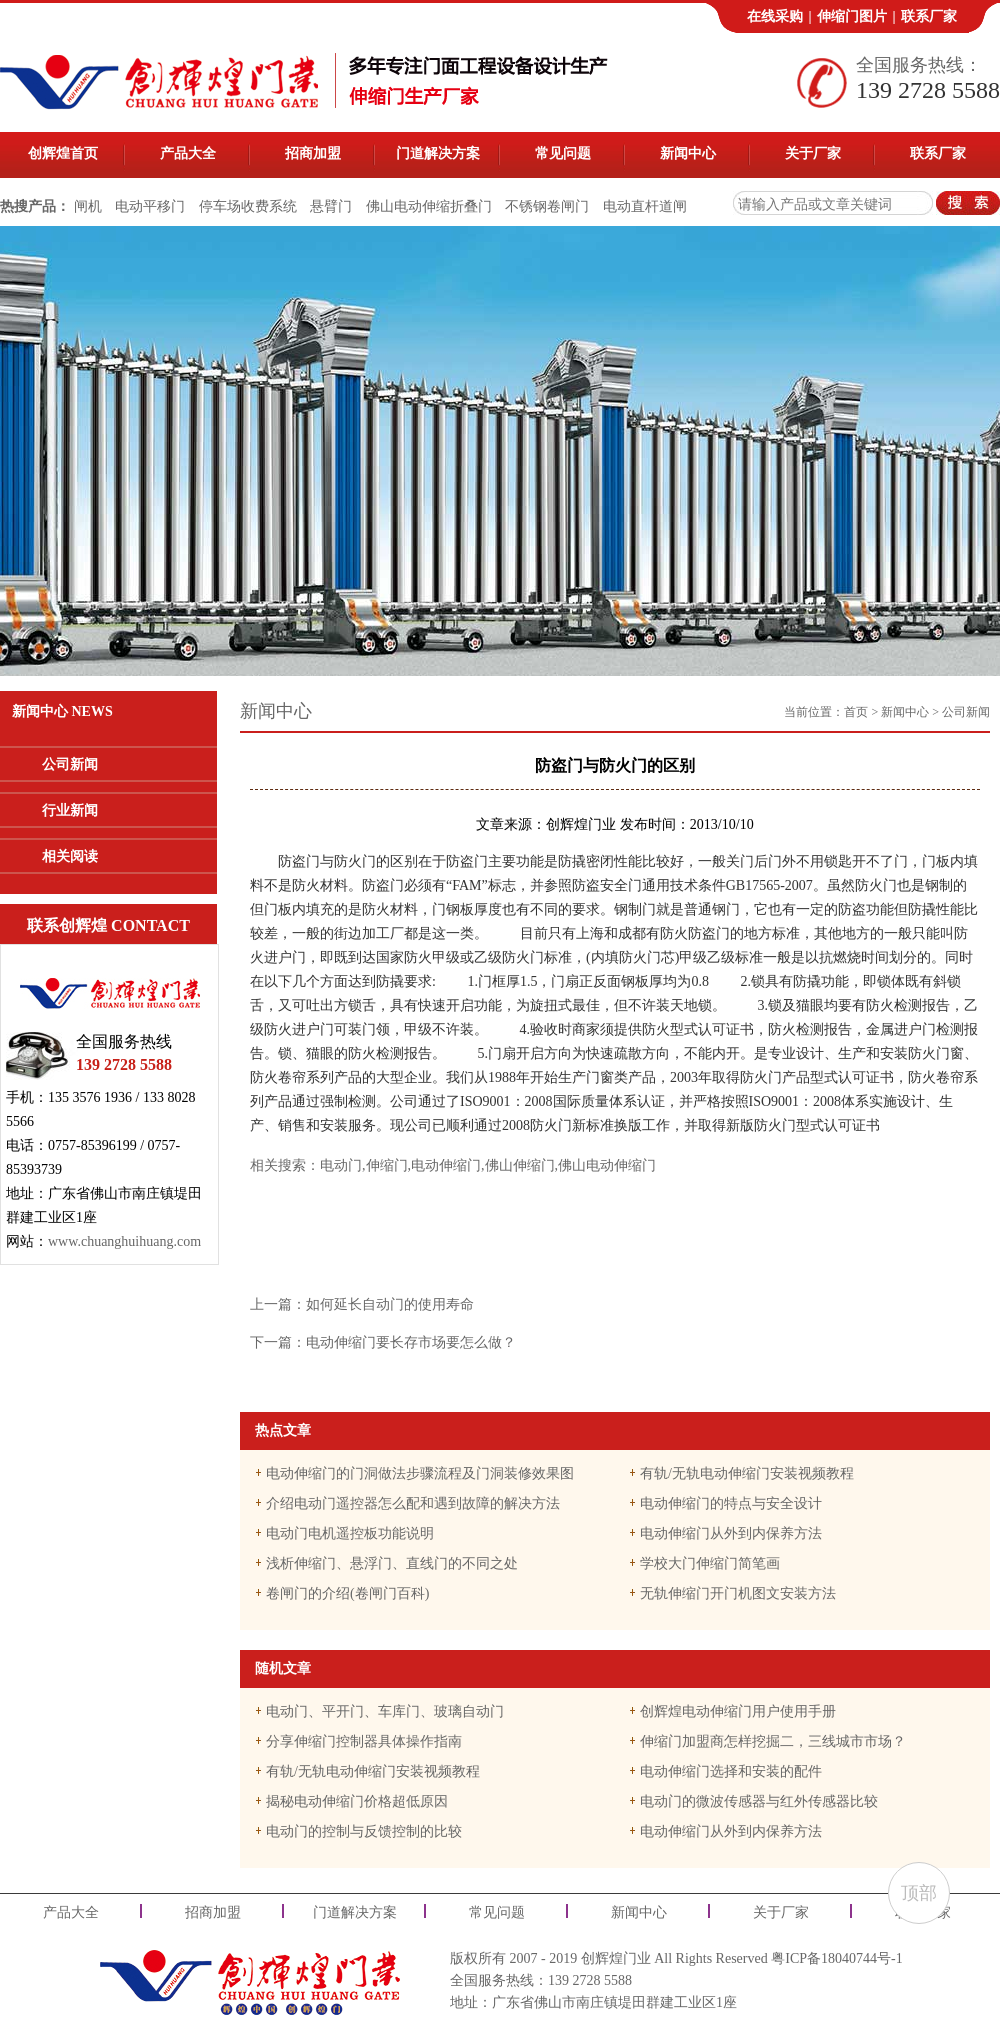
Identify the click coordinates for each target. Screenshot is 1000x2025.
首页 (856, 712)
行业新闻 (70, 810)
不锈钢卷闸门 (547, 206)
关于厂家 (813, 153)
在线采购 (775, 16)
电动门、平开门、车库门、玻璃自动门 (385, 1711)
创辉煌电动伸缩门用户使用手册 (738, 1711)
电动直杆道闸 (645, 206)
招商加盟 (313, 153)
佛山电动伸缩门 (607, 1165)
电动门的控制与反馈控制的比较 (364, 1831)
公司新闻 (70, 764)
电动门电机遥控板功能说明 (350, 1533)
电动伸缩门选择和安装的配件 (731, 1771)
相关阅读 (70, 856)
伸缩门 (387, 1165)
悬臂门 (331, 206)
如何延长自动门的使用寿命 (390, 1304)
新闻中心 (688, 153)
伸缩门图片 (852, 16)
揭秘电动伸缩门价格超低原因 (357, 1801)
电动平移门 (150, 206)
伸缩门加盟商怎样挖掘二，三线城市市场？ (773, 1741)
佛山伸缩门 (520, 1165)
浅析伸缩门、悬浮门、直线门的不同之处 (392, 1563)
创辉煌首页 (63, 153)
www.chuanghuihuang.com (124, 1241)
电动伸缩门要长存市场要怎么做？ (411, 1342)
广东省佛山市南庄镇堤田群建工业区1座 (614, 2002)
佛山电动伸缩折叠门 (429, 206)
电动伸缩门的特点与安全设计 (731, 1503)
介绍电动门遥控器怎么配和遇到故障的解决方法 (413, 1503)
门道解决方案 (438, 153)
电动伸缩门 (446, 1165)
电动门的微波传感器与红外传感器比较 (759, 1801)
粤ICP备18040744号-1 (836, 1958)
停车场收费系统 (248, 206)
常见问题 (563, 153)
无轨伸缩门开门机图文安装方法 (738, 1593)
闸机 (88, 206)
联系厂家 (929, 16)
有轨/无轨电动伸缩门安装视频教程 (747, 1473)
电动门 (341, 1165)
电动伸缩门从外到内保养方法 (731, 1533)
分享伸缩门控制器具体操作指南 (364, 1741)
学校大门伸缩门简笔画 (710, 1563)
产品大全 (188, 153)
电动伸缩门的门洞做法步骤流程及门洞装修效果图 (420, 1473)
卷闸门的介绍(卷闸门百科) (347, 1593)
